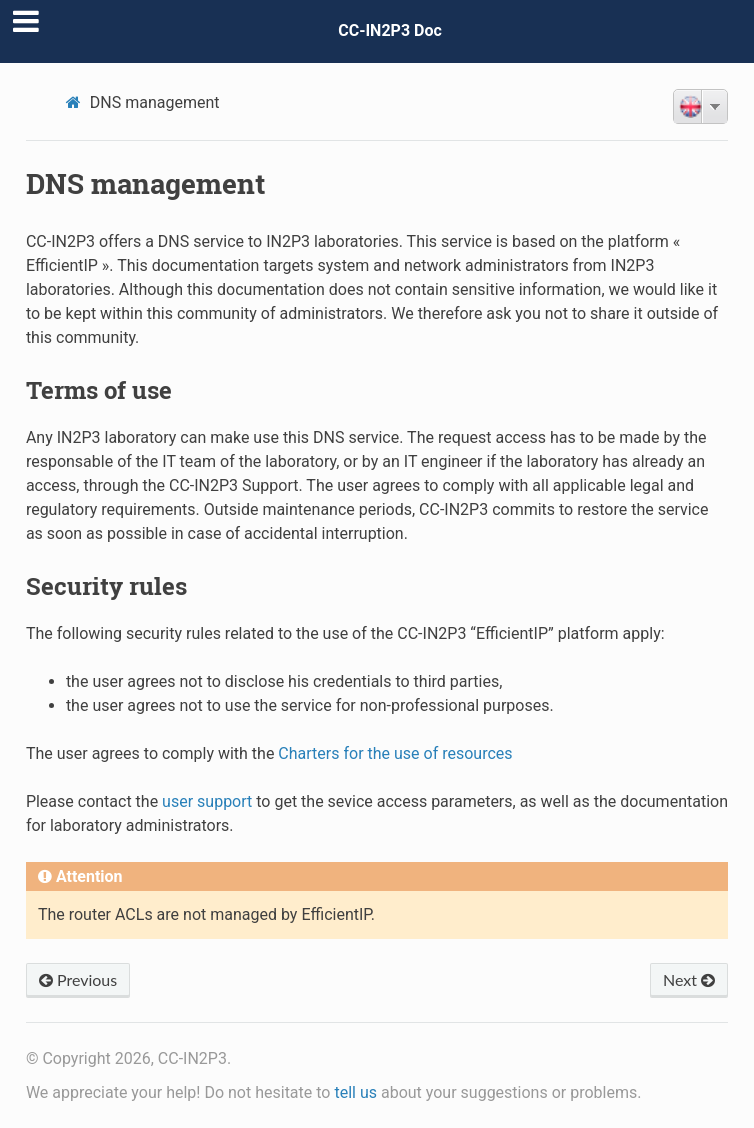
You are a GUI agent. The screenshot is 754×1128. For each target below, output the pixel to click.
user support (207, 801)
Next (689, 979)
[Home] (76, 102)
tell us (355, 1092)
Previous (78, 979)
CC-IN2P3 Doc (390, 30)
